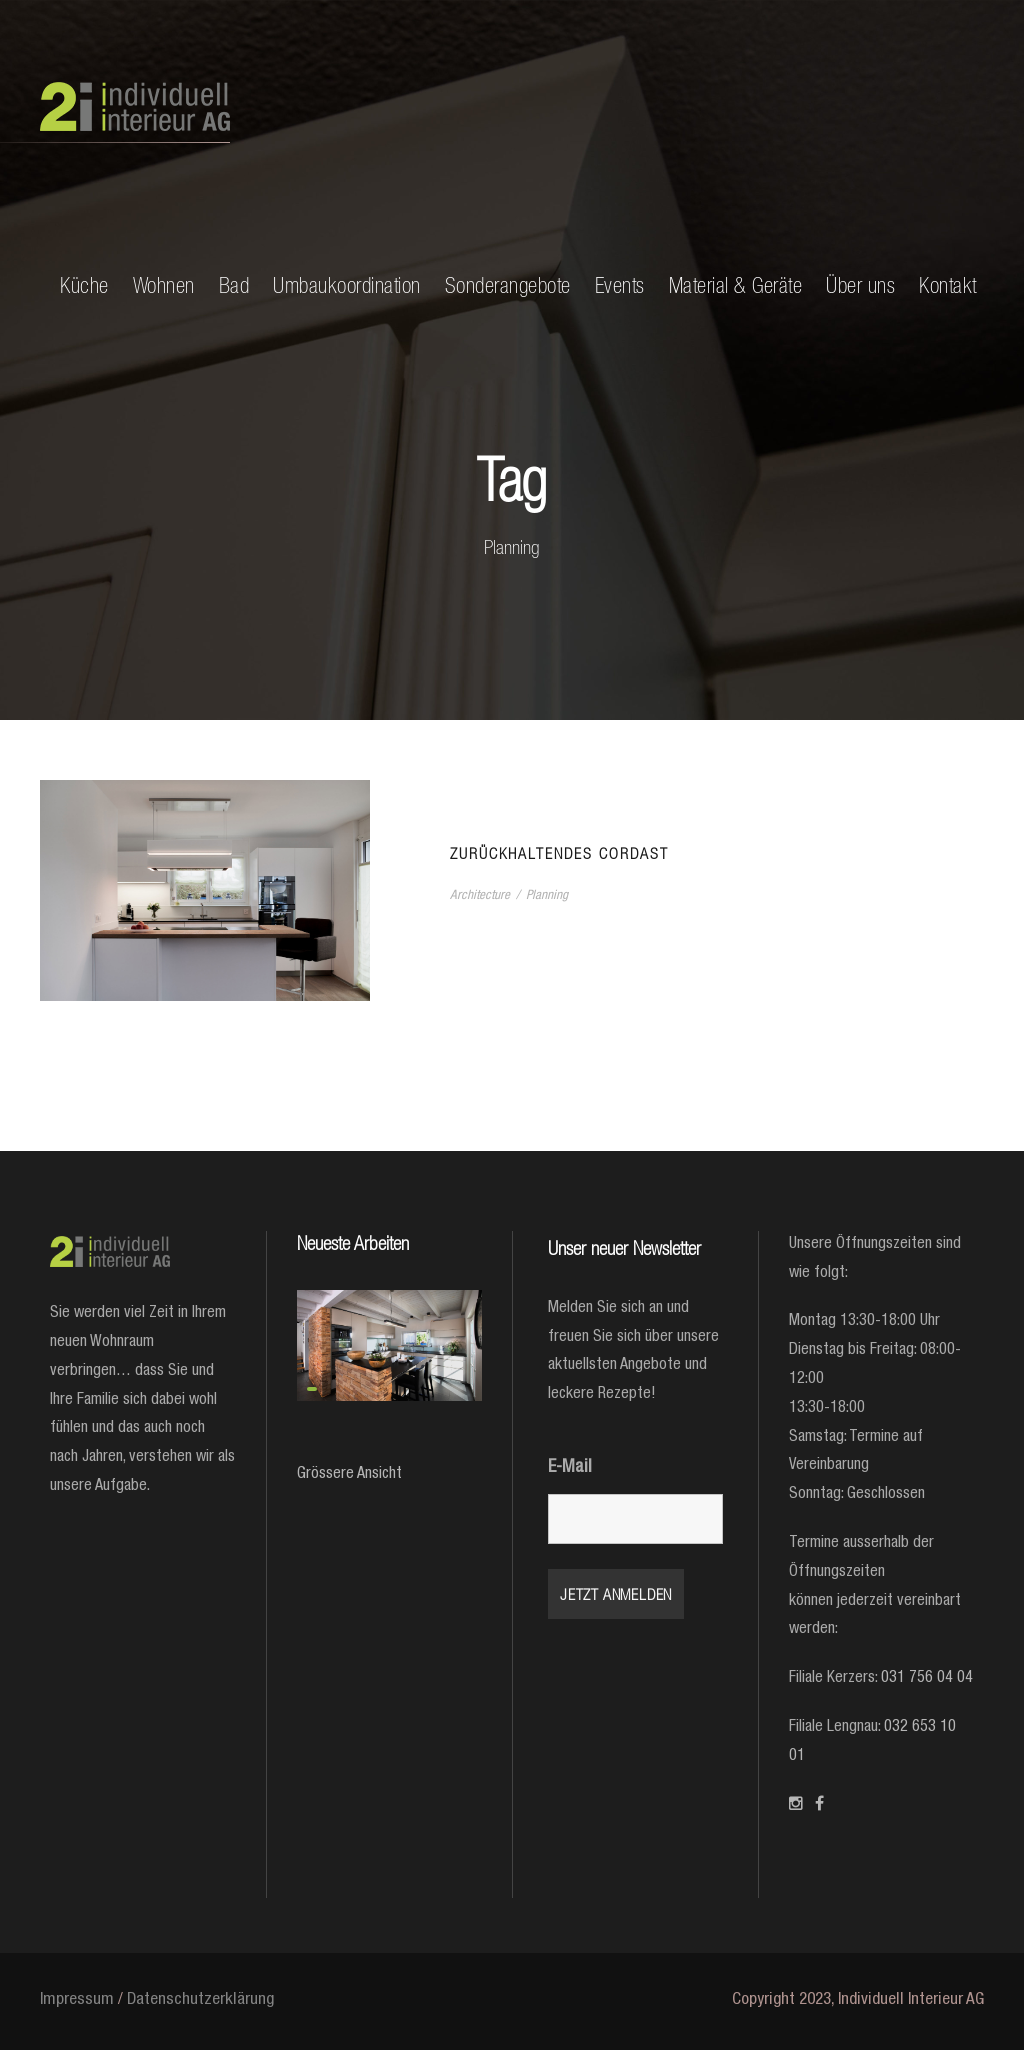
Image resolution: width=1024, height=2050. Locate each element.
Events (620, 285)
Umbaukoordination (347, 285)
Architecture (480, 896)
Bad (234, 285)
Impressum (77, 2000)
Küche (84, 285)
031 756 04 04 (927, 1679)
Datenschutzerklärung (200, 2000)
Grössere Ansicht (349, 1475)
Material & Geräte (736, 285)
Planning (547, 896)
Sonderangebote (508, 285)
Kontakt (948, 285)
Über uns (860, 285)
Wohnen (164, 285)
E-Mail (570, 1468)
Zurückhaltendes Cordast (559, 853)
